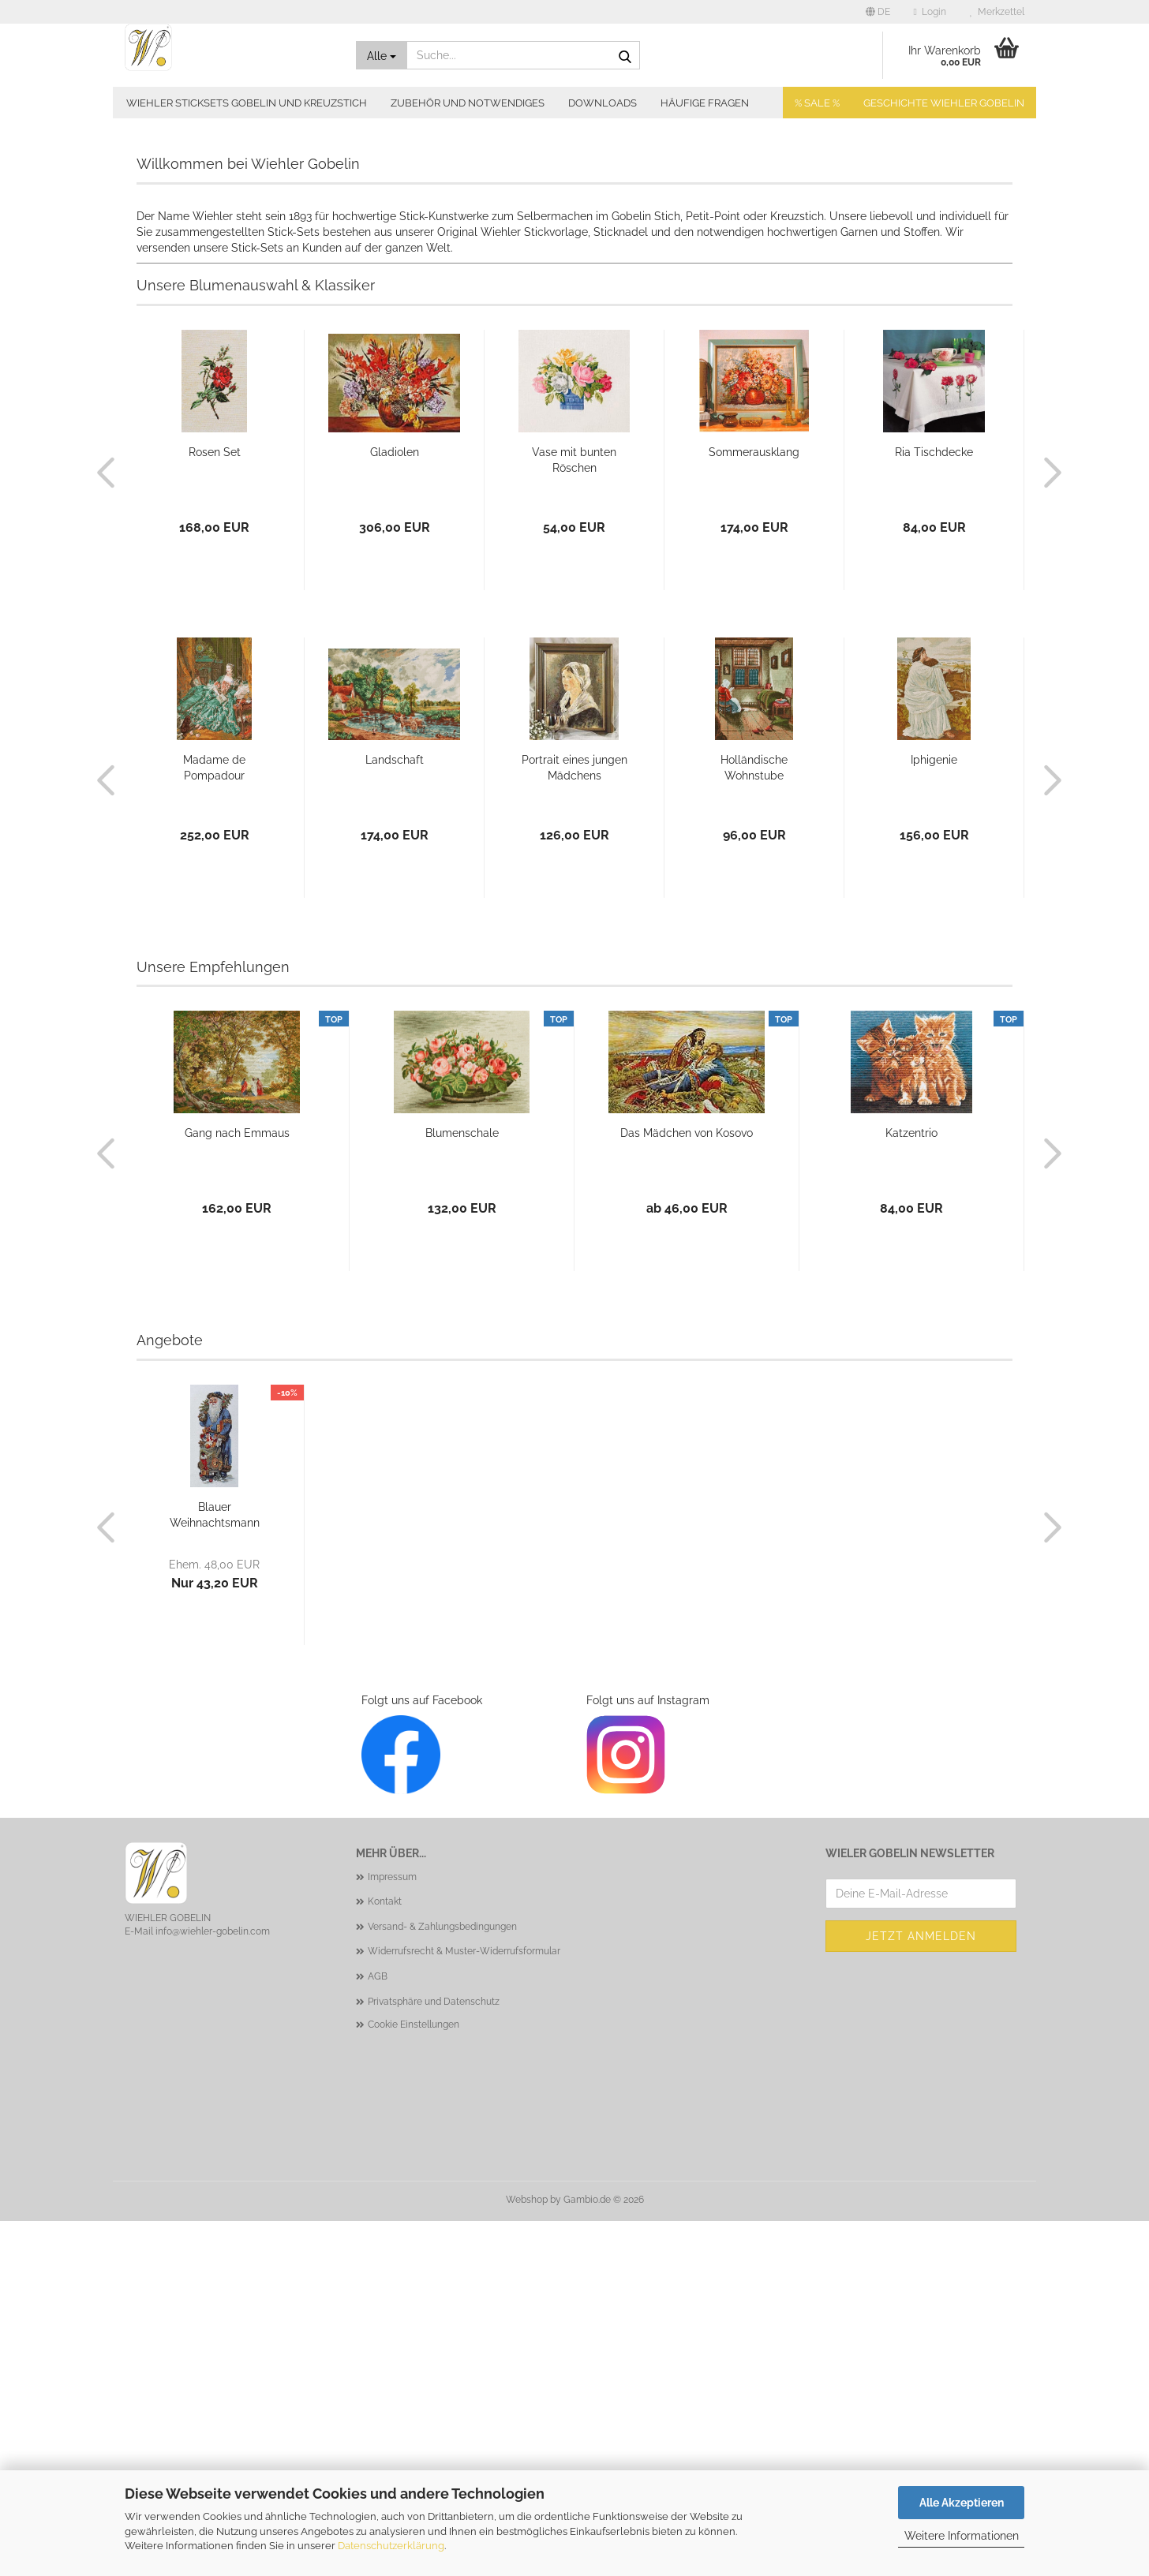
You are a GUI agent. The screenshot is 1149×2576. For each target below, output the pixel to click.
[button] (878, 12)
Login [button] (930, 11)
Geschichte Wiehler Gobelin (943, 103)
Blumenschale (462, 1488)
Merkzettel (997, 11)
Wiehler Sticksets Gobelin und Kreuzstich (246, 103)
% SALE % (817, 103)
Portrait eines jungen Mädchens (574, 1123)
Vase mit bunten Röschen (574, 815)
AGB (377, 2331)
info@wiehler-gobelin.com (212, 2286)
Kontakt (385, 2256)
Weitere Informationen (961, 2535)
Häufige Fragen (705, 103)
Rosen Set (215, 807)
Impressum (392, 2232)
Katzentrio (911, 1488)
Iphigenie (934, 1115)
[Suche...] (381, 55)
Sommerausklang (754, 807)
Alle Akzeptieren (961, 2502)
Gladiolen (394, 807)
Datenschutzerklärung (391, 2546)
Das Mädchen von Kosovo (686, 1488)
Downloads (602, 103)
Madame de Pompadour (214, 1123)
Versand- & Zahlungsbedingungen (442, 2281)
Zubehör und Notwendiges (468, 103)
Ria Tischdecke (934, 807)
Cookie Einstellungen (413, 2379)
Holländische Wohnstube (754, 1123)
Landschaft (394, 1115)
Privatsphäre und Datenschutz (434, 2356)
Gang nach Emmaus (237, 1488)
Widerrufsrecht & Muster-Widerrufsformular (464, 2306)
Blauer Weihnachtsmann (215, 1870)
